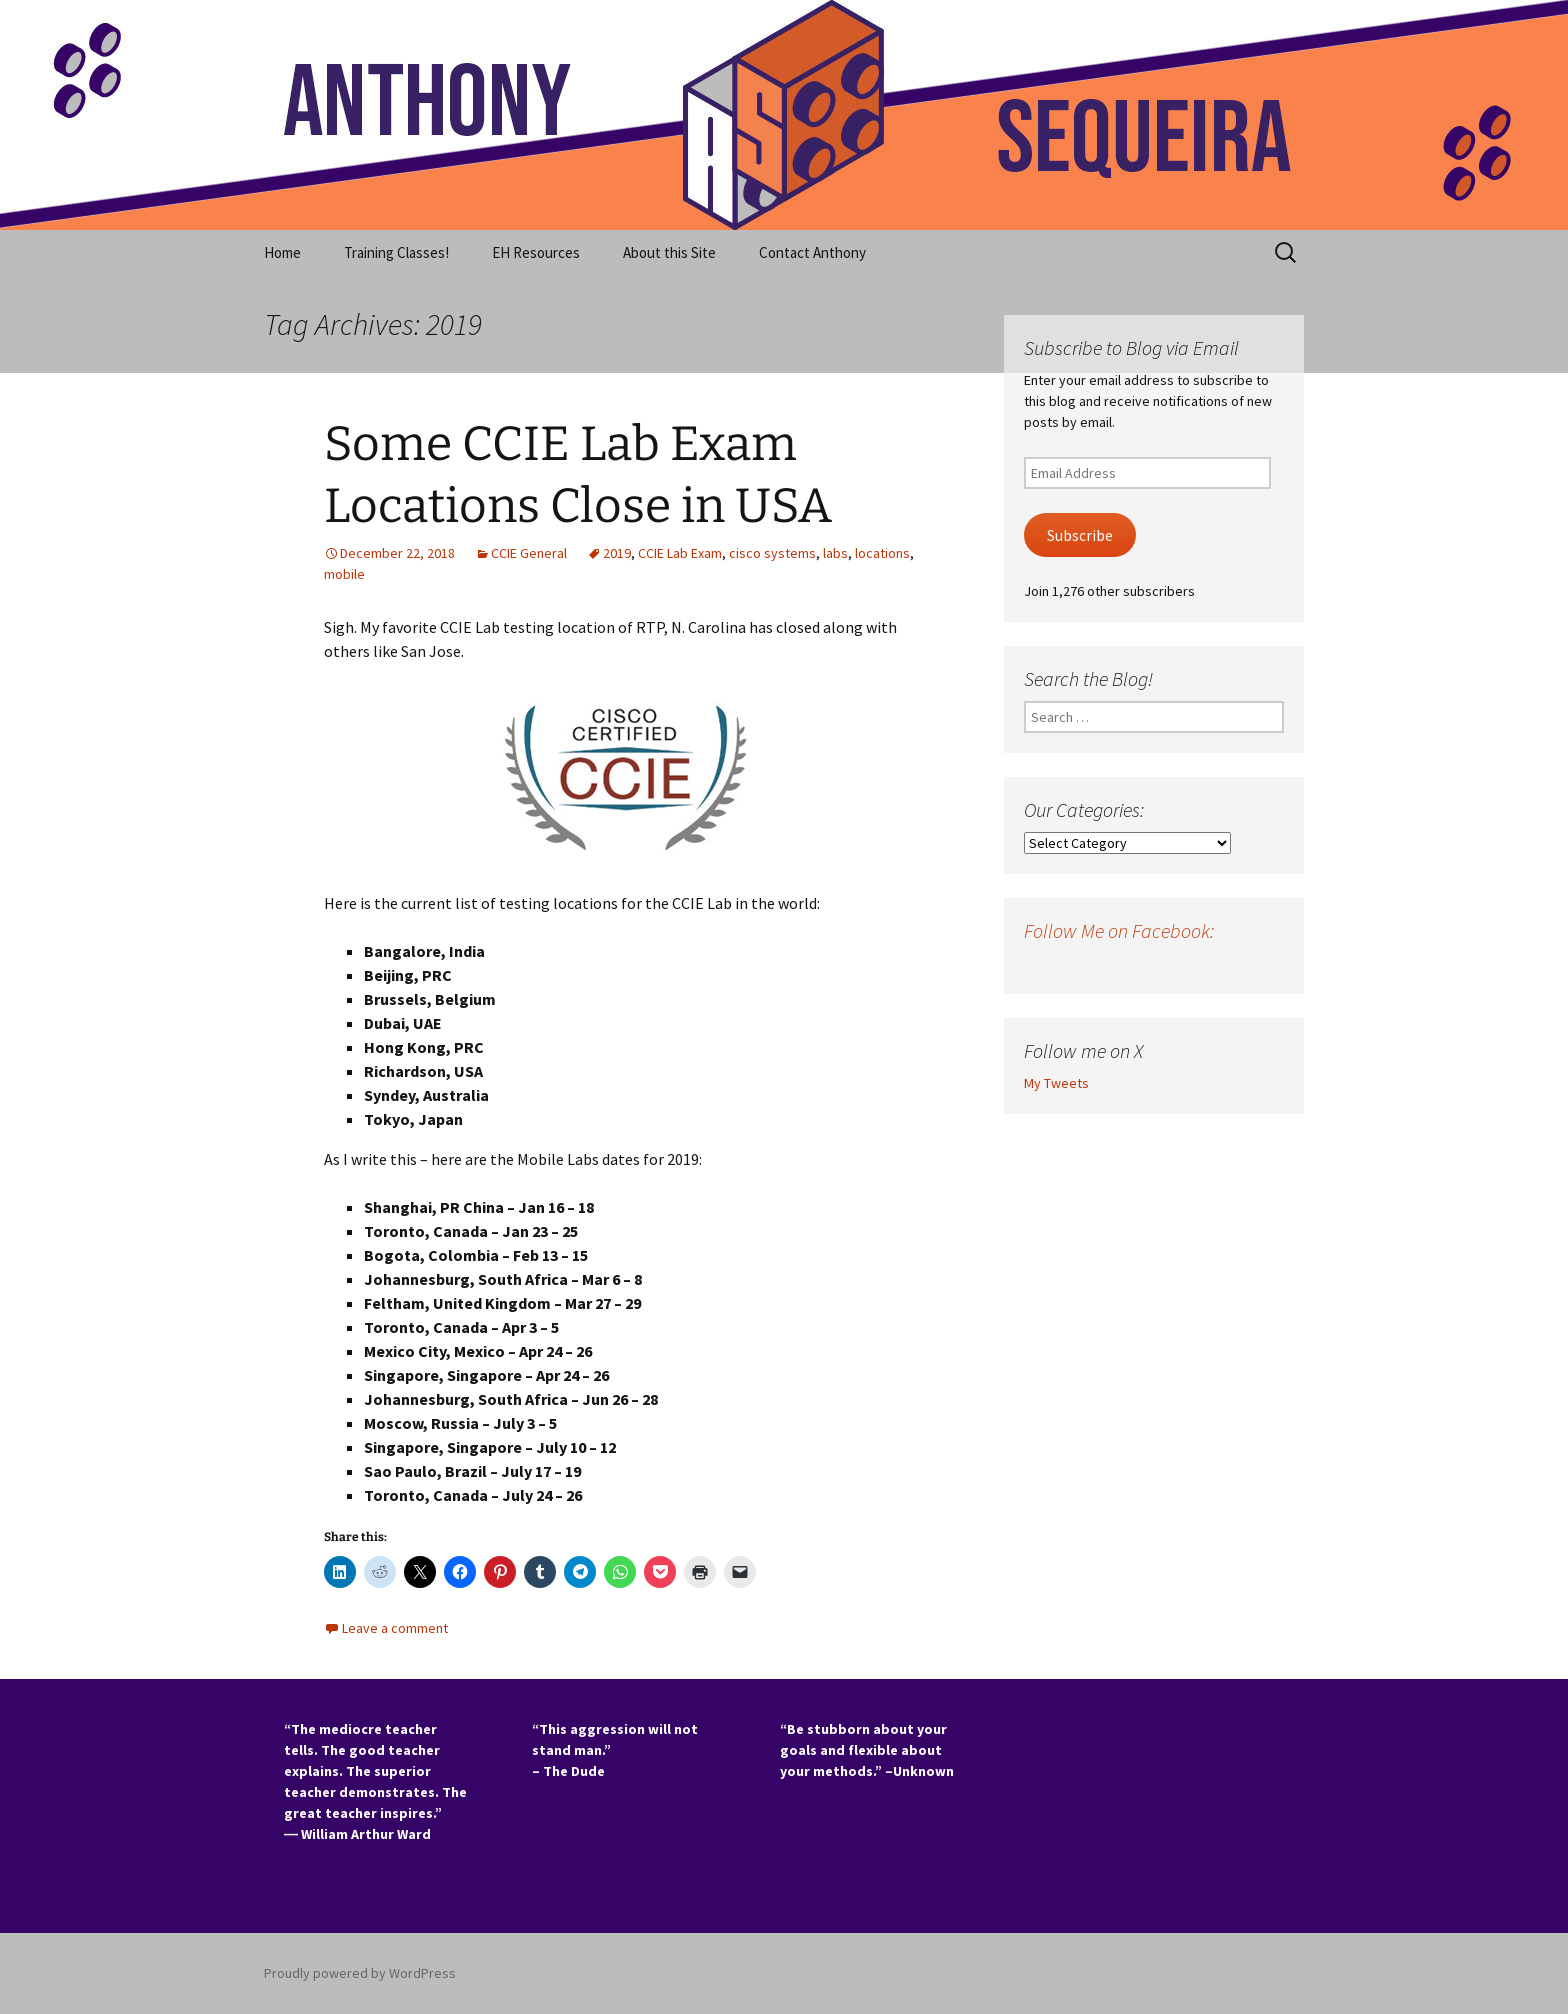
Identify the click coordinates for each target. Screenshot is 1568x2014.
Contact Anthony (812, 252)
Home (282, 252)
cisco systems (772, 553)
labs (835, 553)
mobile (344, 574)
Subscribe (1080, 535)
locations (882, 553)
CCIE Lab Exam (680, 553)
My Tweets (1056, 1083)
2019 (617, 553)
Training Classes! (396, 252)
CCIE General (529, 553)
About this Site (669, 252)
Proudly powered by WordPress (360, 1973)
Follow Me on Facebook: (1119, 930)
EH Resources (536, 252)
